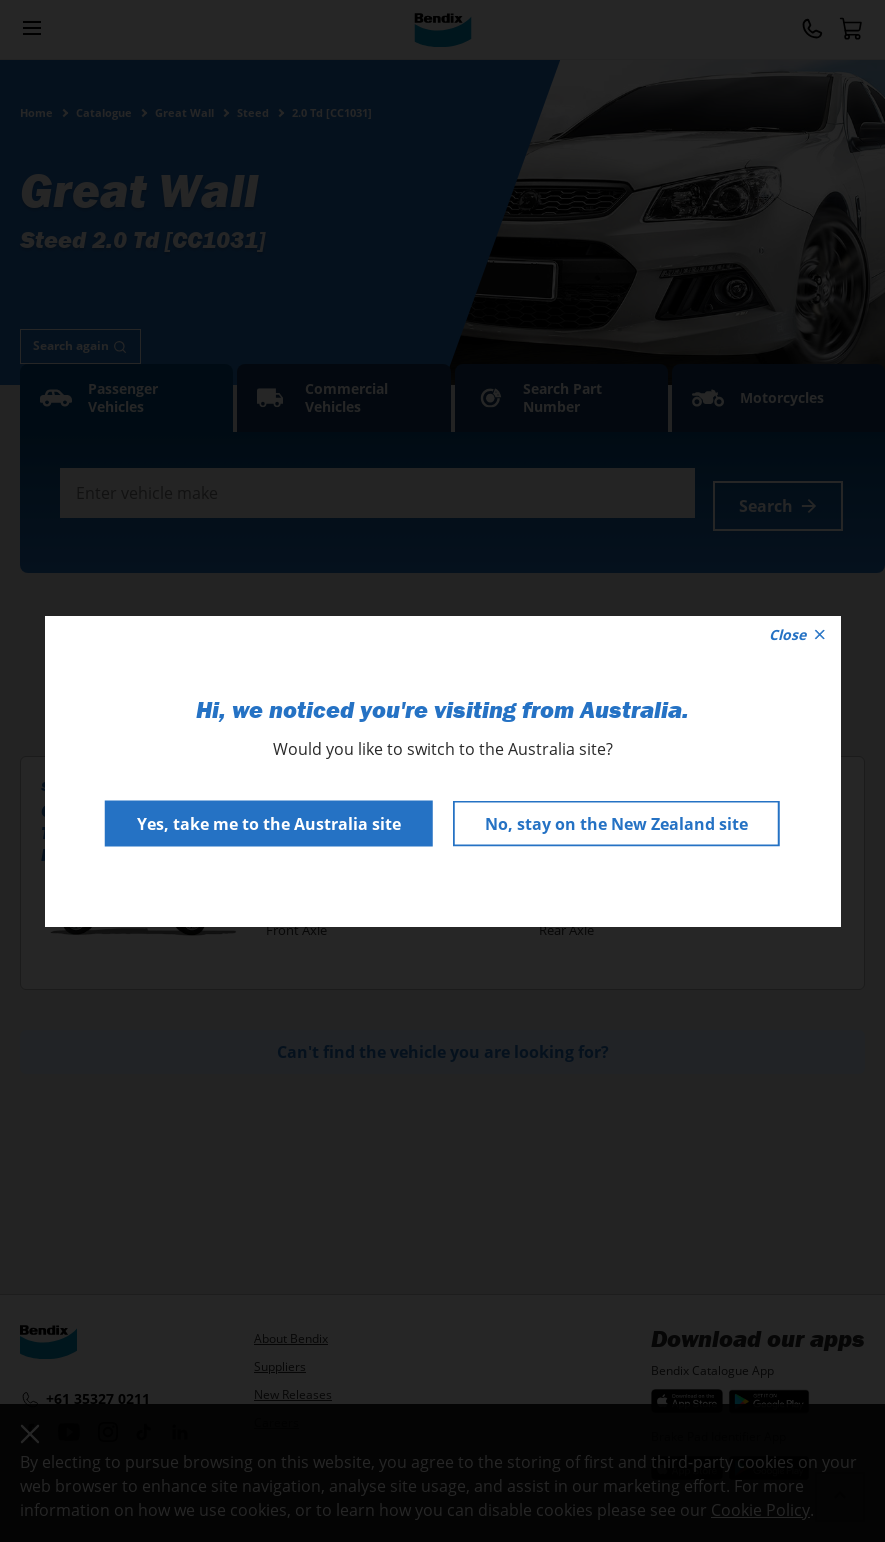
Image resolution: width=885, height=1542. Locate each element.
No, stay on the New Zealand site (616, 824)
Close (797, 634)
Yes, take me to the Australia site (269, 824)
